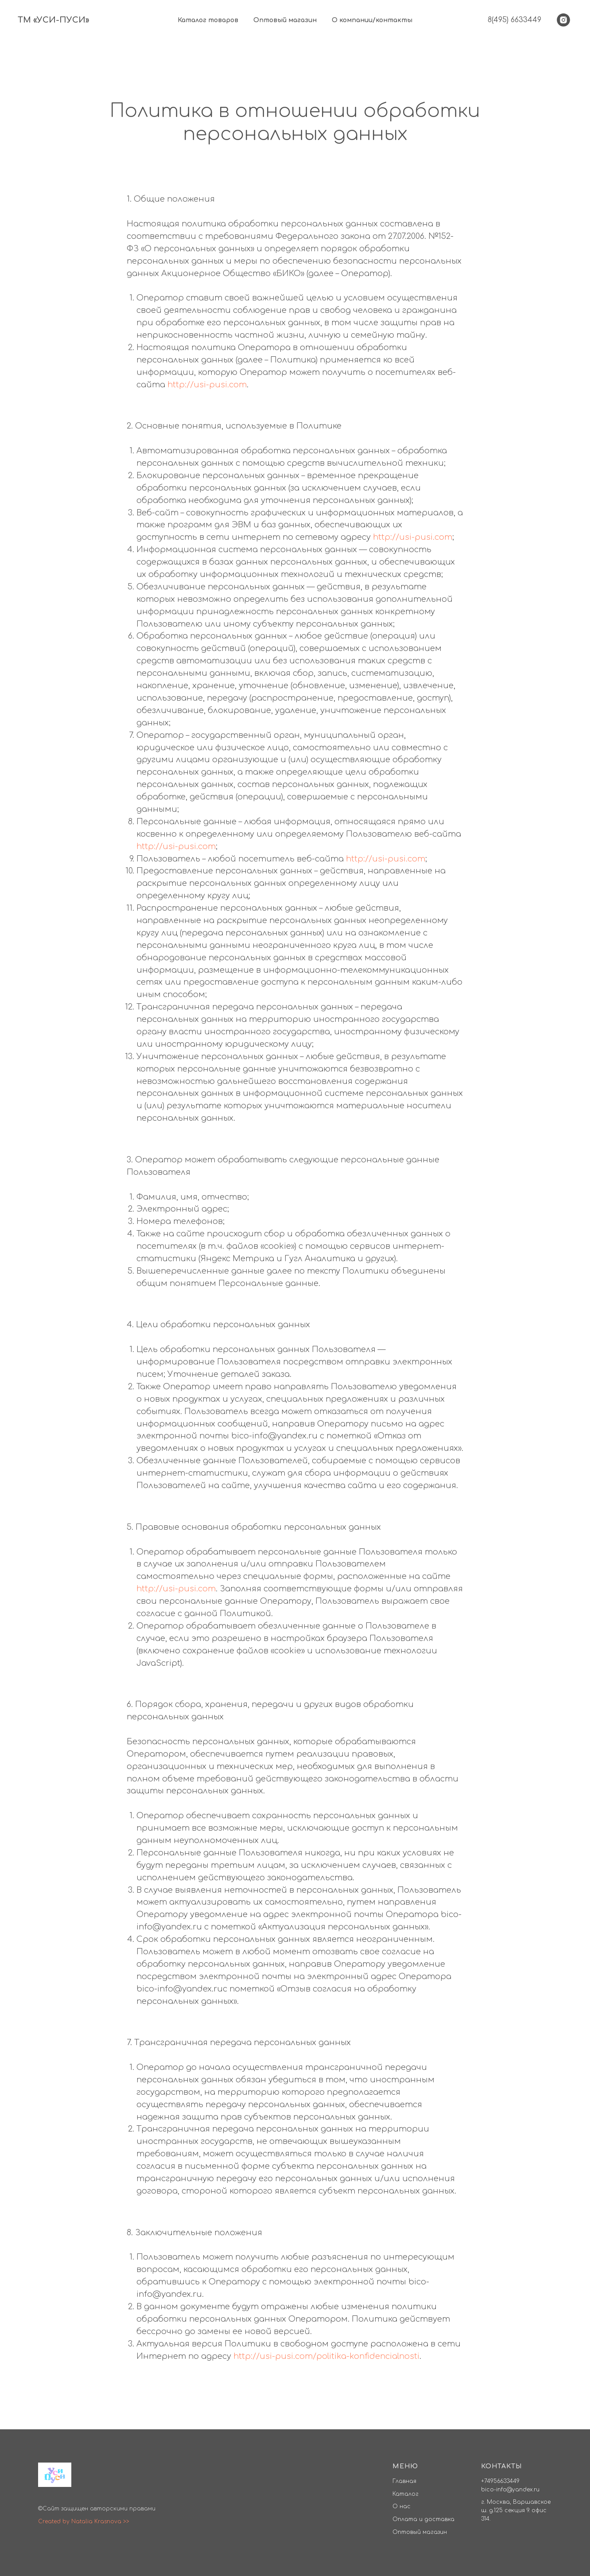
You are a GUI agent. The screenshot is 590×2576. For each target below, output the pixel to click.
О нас (401, 2506)
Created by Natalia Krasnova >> (83, 2521)
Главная (404, 2481)
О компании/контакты (372, 20)
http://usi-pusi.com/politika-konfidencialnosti (326, 2356)
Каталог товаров (208, 20)
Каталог (405, 2494)
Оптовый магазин (285, 20)
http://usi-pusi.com (207, 384)
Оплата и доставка (423, 2519)
